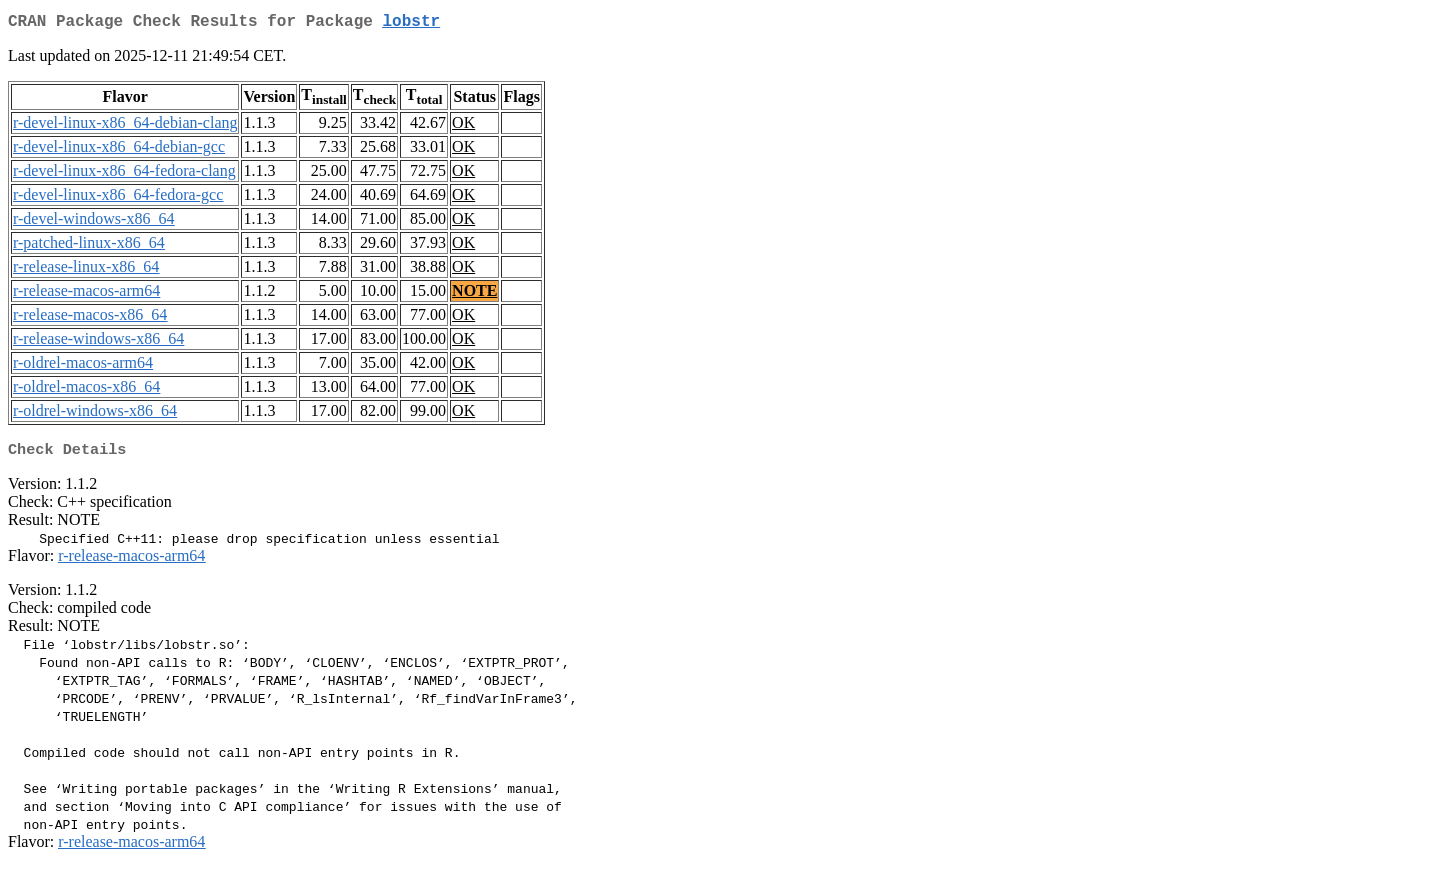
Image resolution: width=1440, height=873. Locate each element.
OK (463, 126)
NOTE (474, 294)
